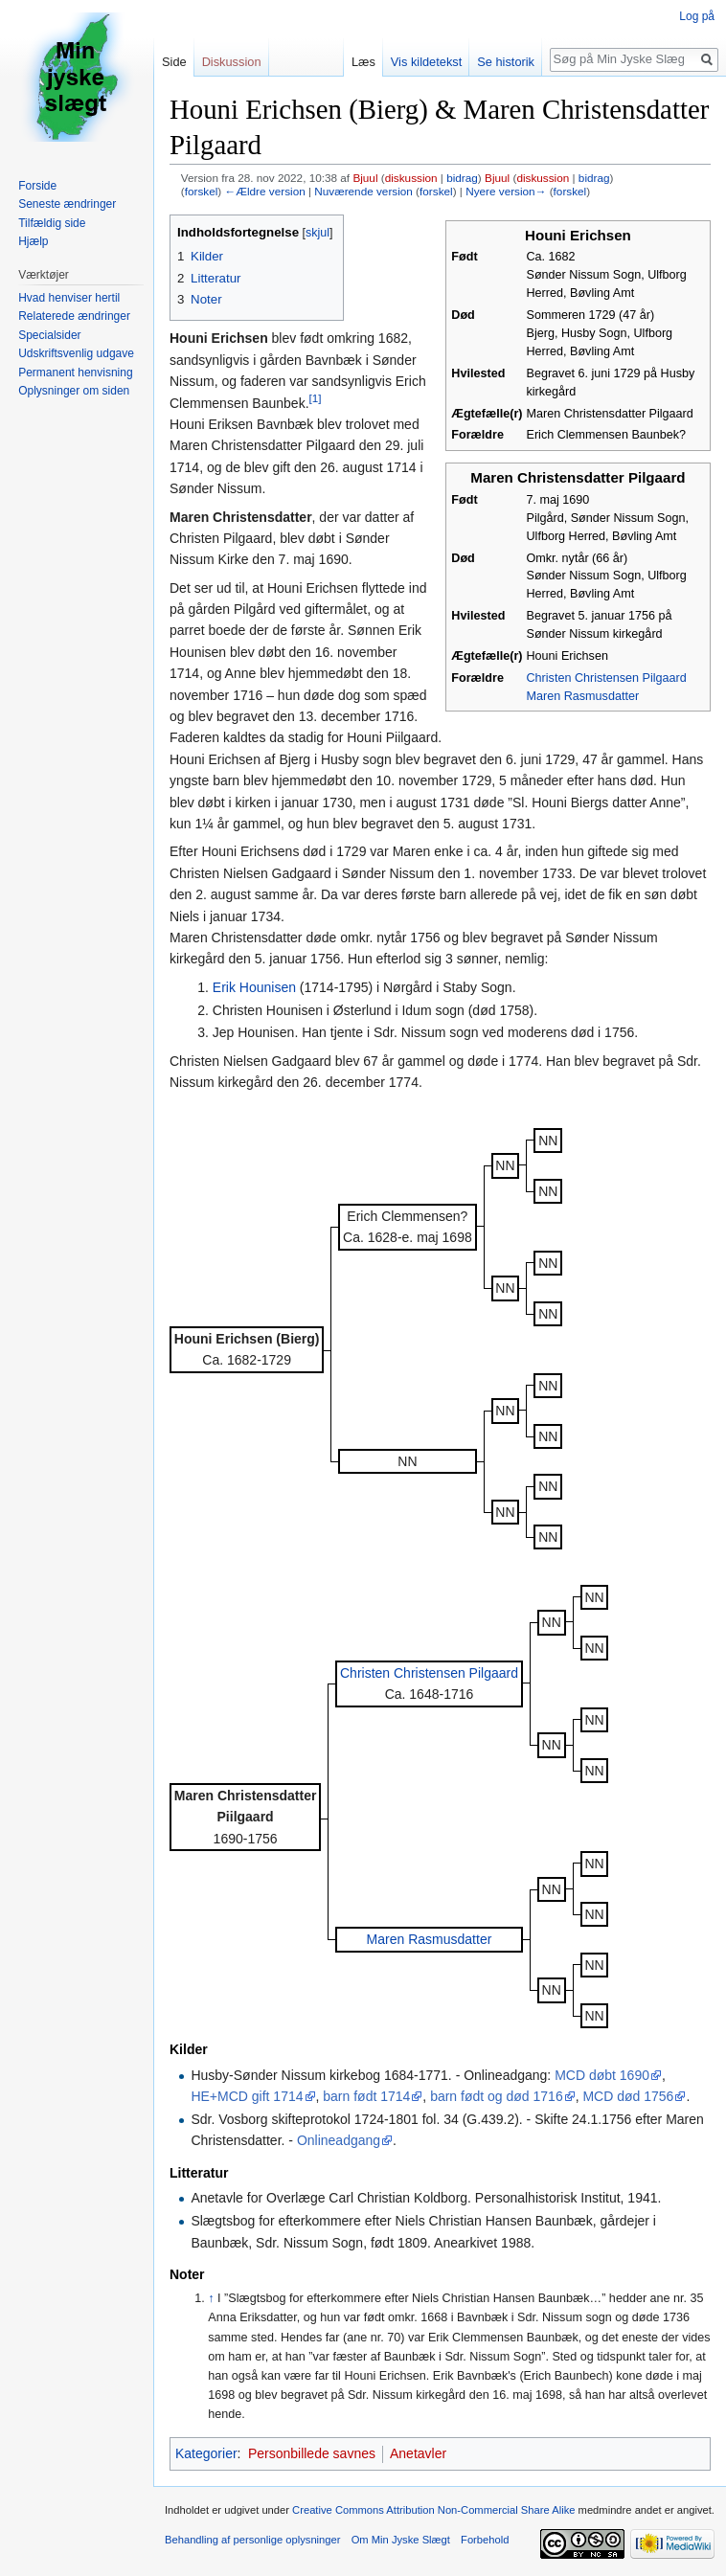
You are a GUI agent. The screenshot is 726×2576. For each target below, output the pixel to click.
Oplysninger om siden (73, 390)
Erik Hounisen (254, 987)
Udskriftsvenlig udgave (76, 353)
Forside (37, 185)
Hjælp (33, 241)
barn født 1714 (366, 2096)
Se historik (505, 62)
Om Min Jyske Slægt (401, 2539)
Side (174, 62)
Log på (697, 16)
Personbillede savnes (311, 2453)
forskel (201, 191)
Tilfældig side (51, 223)
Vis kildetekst (426, 62)
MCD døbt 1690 (602, 2075)
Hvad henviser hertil (69, 298)
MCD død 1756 (627, 2096)
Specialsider (49, 335)
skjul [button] (317, 232)
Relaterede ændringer (74, 316)
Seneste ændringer (67, 204)
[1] (315, 398)
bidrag (462, 177)
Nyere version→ (505, 191)
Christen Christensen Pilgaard (607, 678)
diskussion (411, 177)
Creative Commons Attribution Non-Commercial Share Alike (433, 2510)
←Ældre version (264, 191)
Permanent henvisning (75, 372)
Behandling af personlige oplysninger (252, 2539)
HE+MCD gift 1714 (247, 2096)
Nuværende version (363, 191)
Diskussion (231, 62)
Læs (363, 62)
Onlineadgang (338, 2140)
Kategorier (206, 2453)
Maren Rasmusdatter (583, 696)
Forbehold (485, 2539)
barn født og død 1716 (496, 2096)
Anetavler (418, 2453)
